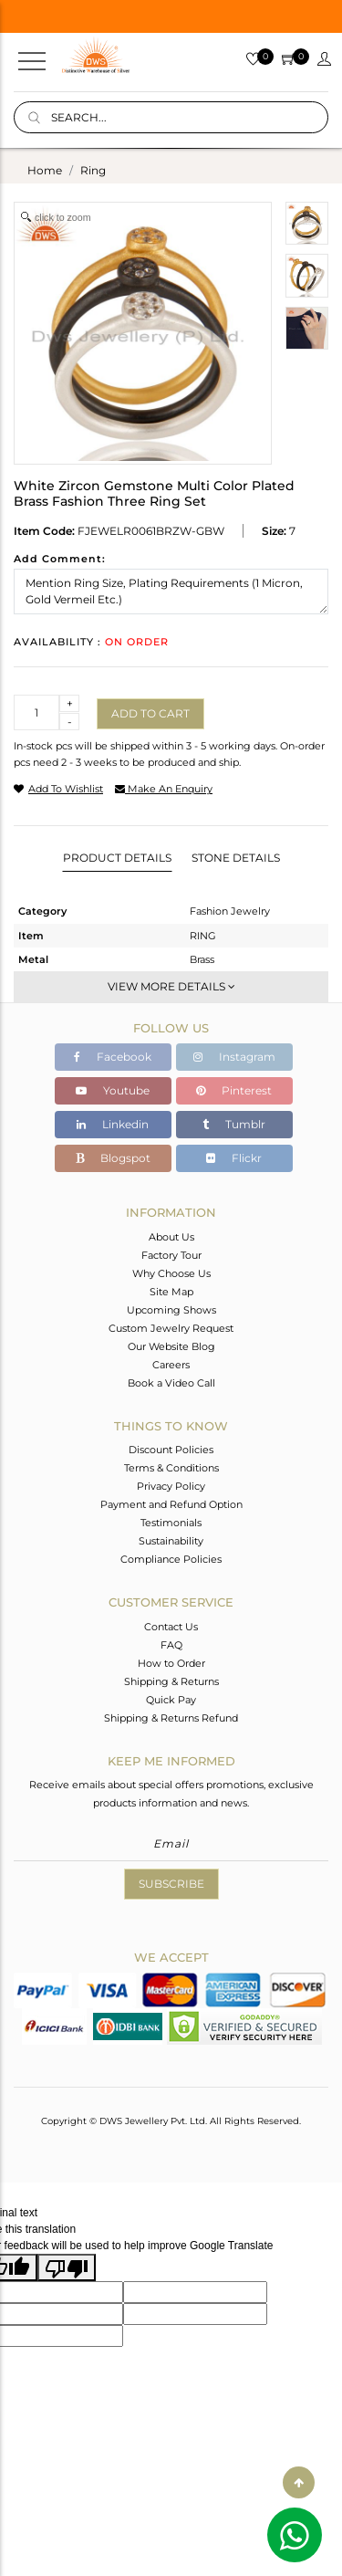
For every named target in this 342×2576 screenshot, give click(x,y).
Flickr (234, 1158)
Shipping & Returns (171, 1681)
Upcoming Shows (171, 1310)
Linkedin (113, 1124)
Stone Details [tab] (236, 857)
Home (44, 170)
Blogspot (113, 1158)
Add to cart (150, 713)
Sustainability (171, 1540)
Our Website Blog (171, 1346)
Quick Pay (171, 1699)
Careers (171, 1364)
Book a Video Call (171, 1383)
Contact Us (171, 1626)
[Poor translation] (66, 2267)
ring (93, 170)
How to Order (171, 1663)
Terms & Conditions (171, 1467)
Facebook (112, 1056)
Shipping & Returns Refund (171, 1718)
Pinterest (234, 1090)
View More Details (171, 986)
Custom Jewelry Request (171, 1328)
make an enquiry (163, 788)
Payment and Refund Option (171, 1504)
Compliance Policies (171, 1559)
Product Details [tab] (117, 857)
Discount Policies (171, 1449)
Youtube (113, 1090)
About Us (171, 1236)
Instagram (234, 1056)
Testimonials (171, 1522)
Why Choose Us (171, 1273)
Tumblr (233, 1124)
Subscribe (171, 1883)
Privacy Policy (171, 1486)
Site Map (171, 1291)
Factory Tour (171, 1255)
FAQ (171, 1645)
